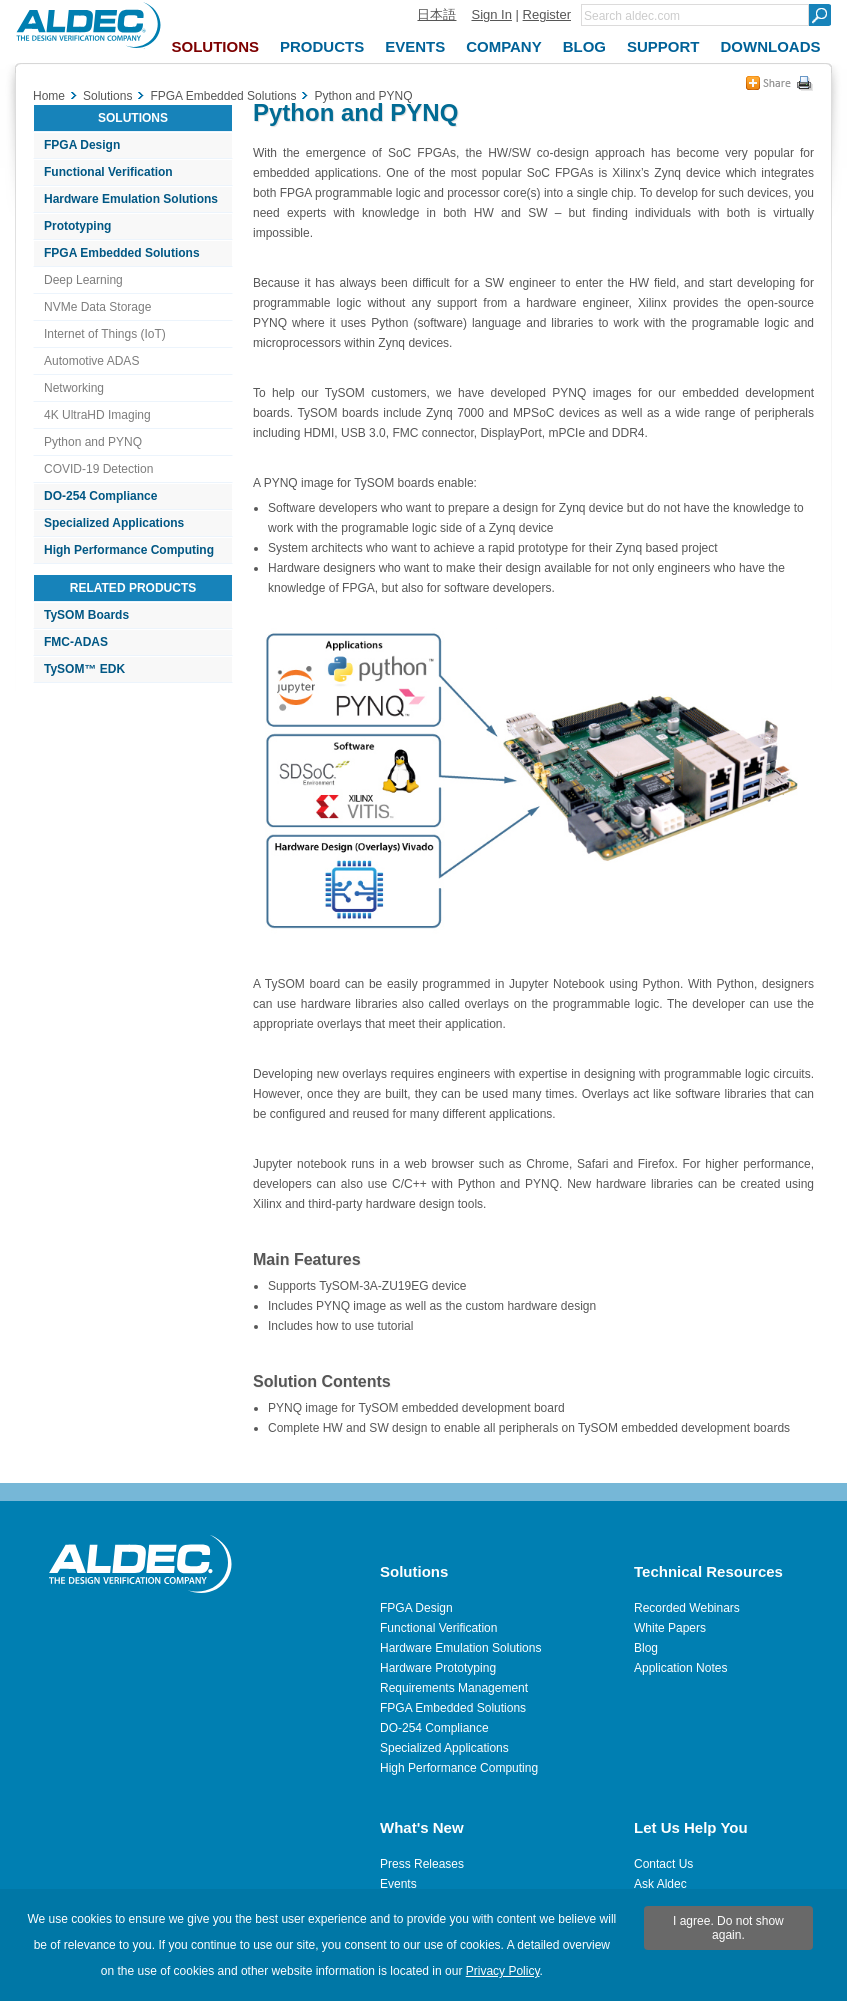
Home (49, 96)
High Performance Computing (129, 550)
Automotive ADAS (91, 361)
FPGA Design (82, 145)
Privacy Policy (503, 1971)
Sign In (491, 14)
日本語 (436, 14)
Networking (74, 388)
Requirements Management (454, 1688)
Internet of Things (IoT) (105, 334)
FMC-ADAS (76, 642)
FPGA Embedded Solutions (122, 253)
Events (398, 1884)
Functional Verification (108, 172)
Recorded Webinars (687, 1608)
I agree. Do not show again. (728, 1928)
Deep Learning (83, 280)
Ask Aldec (660, 1884)
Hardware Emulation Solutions (131, 199)
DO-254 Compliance (100, 496)
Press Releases (422, 1864)
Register (547, 14)
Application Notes (680, 1668)
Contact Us (663, 1864)
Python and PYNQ (93, 442)
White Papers (670, 1628)
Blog (646, 1648)
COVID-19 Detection (98, 469)
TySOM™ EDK (84, 669)
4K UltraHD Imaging (97, 415)
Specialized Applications (114, 523)
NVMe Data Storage (97, 307)
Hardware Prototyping (438, 1668)
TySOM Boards (86, 615)
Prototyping (77, 226)
